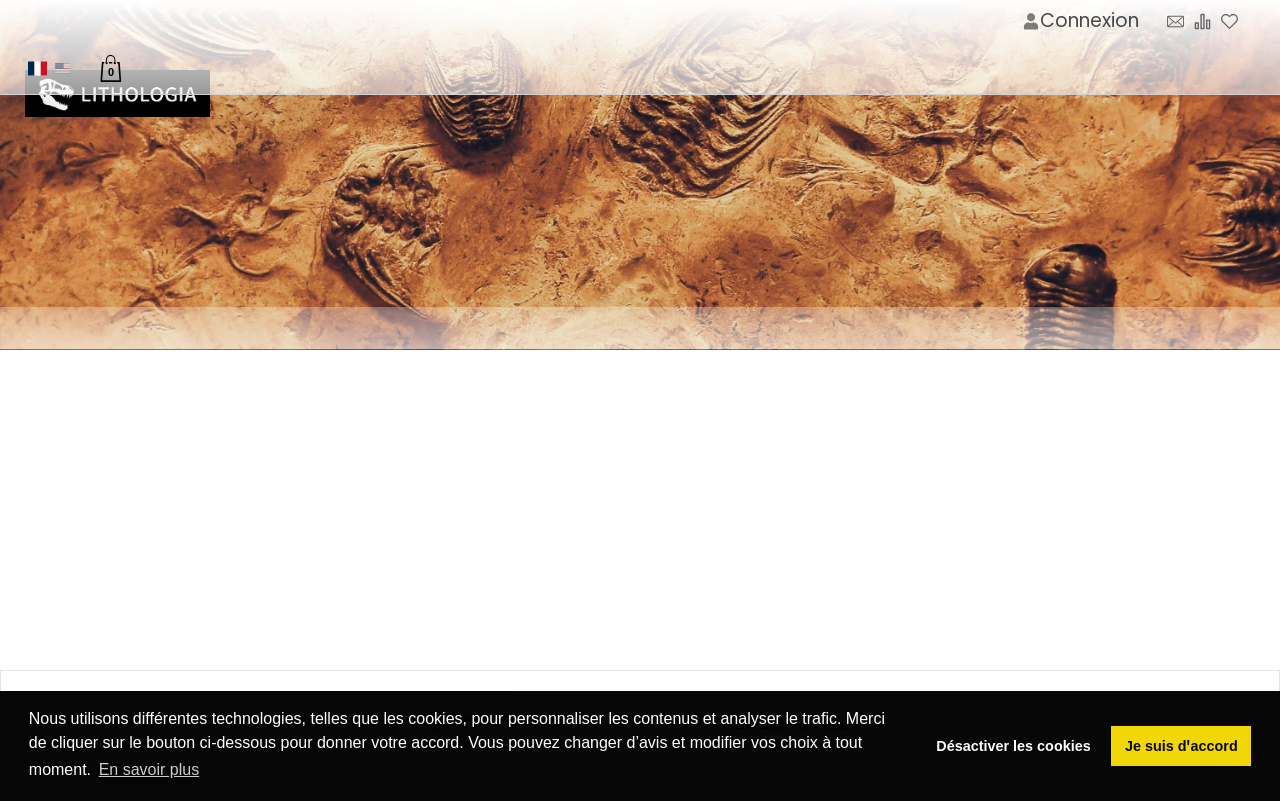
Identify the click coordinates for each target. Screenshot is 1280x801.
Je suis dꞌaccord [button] (1181, 746)
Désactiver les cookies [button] (1013, 746)
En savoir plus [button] (149, 769)
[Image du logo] (117, 94)
